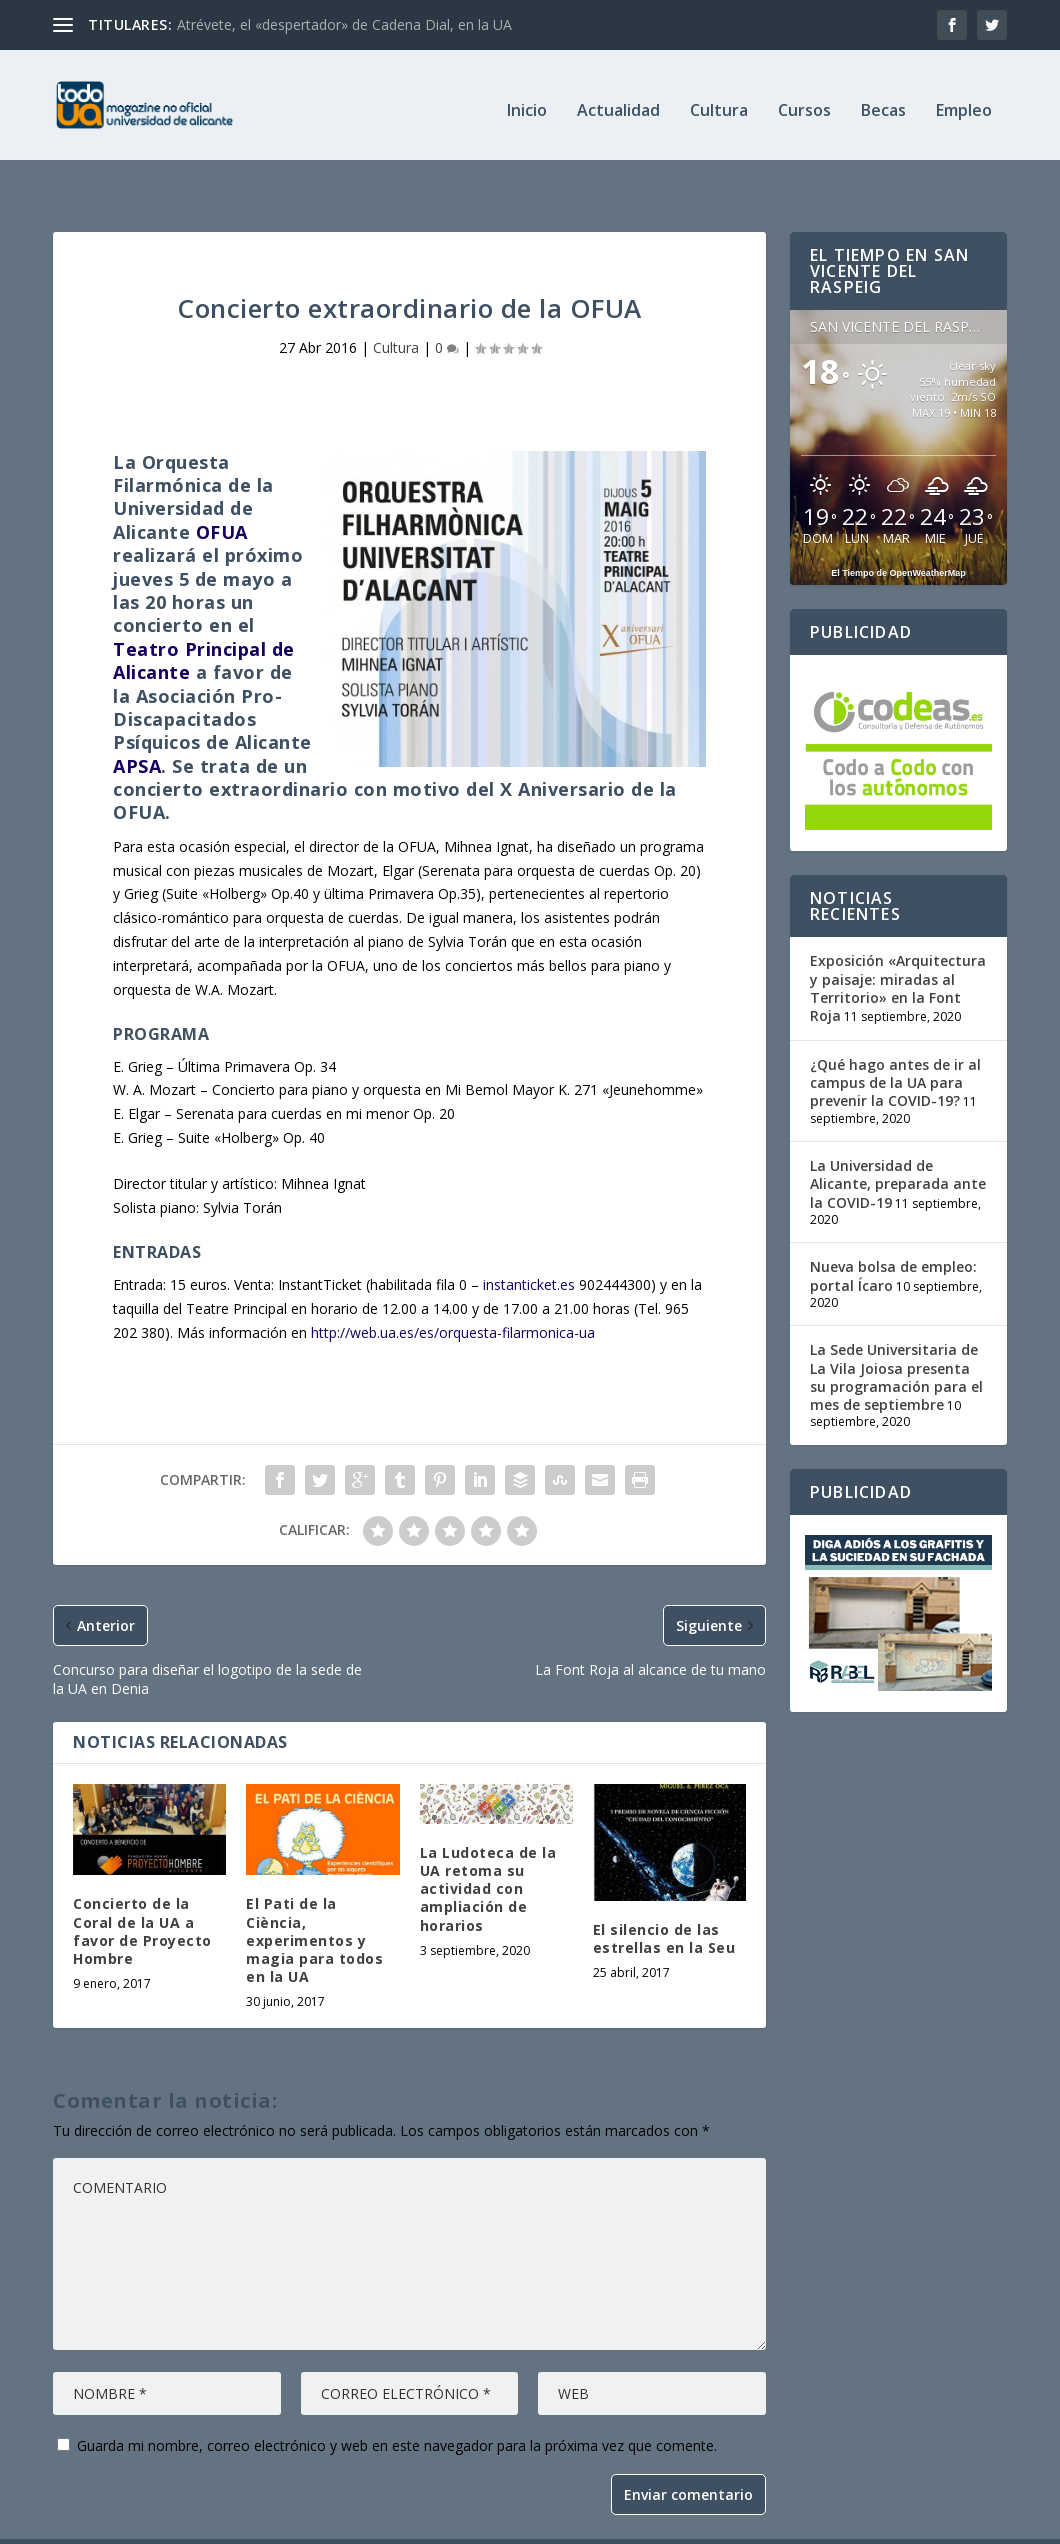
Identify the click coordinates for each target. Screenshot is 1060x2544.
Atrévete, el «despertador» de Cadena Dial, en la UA (344, 24)
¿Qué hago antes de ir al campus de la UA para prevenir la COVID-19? (895, 1040)
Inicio (527, 101)
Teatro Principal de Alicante (204, 618)
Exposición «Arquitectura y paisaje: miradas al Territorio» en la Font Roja (898, 946)
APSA (137, 724)
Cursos (804, 101)
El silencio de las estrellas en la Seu (664, 1896)
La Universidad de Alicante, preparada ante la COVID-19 (898, 1141)
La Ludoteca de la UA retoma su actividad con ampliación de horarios (488, 1847)
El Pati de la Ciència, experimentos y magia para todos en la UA (314, 1898)
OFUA (222, 490)
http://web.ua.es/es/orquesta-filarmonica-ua (453, 1290)
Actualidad (618, 101)
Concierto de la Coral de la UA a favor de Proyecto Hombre (142, 1889)
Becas (883, 101)
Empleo (964, 101)
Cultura (719, 101)
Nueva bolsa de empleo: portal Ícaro (893, 1233)
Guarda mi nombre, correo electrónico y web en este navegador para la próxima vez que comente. (397, 2403)
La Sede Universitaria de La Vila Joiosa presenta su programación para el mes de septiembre (896, 1335)
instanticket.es (529, 1242)
